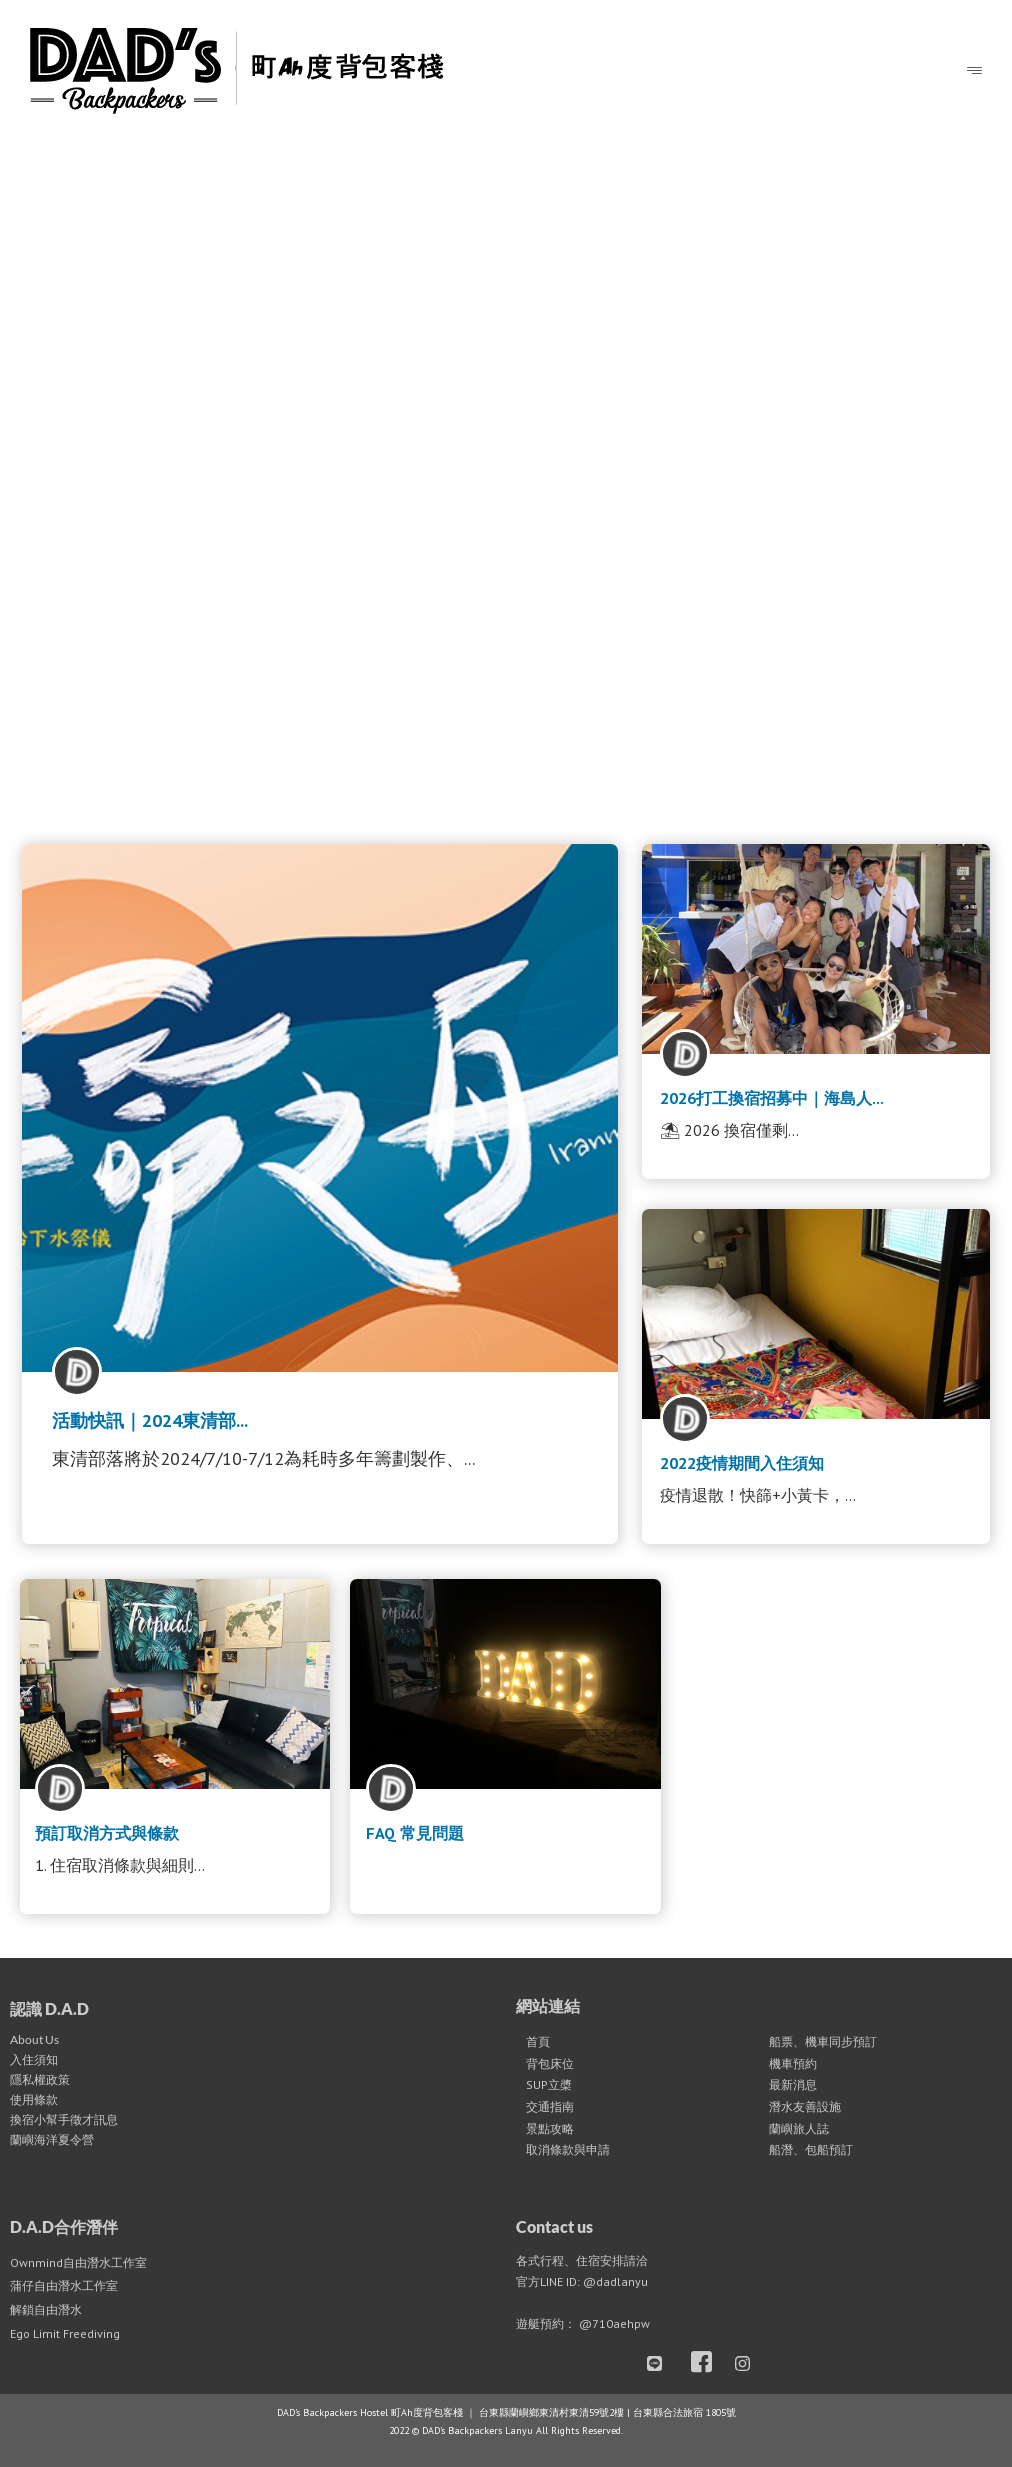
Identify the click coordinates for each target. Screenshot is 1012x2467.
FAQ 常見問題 (415, 1833)
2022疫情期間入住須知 (742, 1463)
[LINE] (662, 2364)
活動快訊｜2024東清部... (150, 1420)
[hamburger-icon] (974, 71)
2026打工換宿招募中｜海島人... (772, 1098)
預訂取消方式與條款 (107, 1833)
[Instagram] (750, 2364)
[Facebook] (706, 2364)
